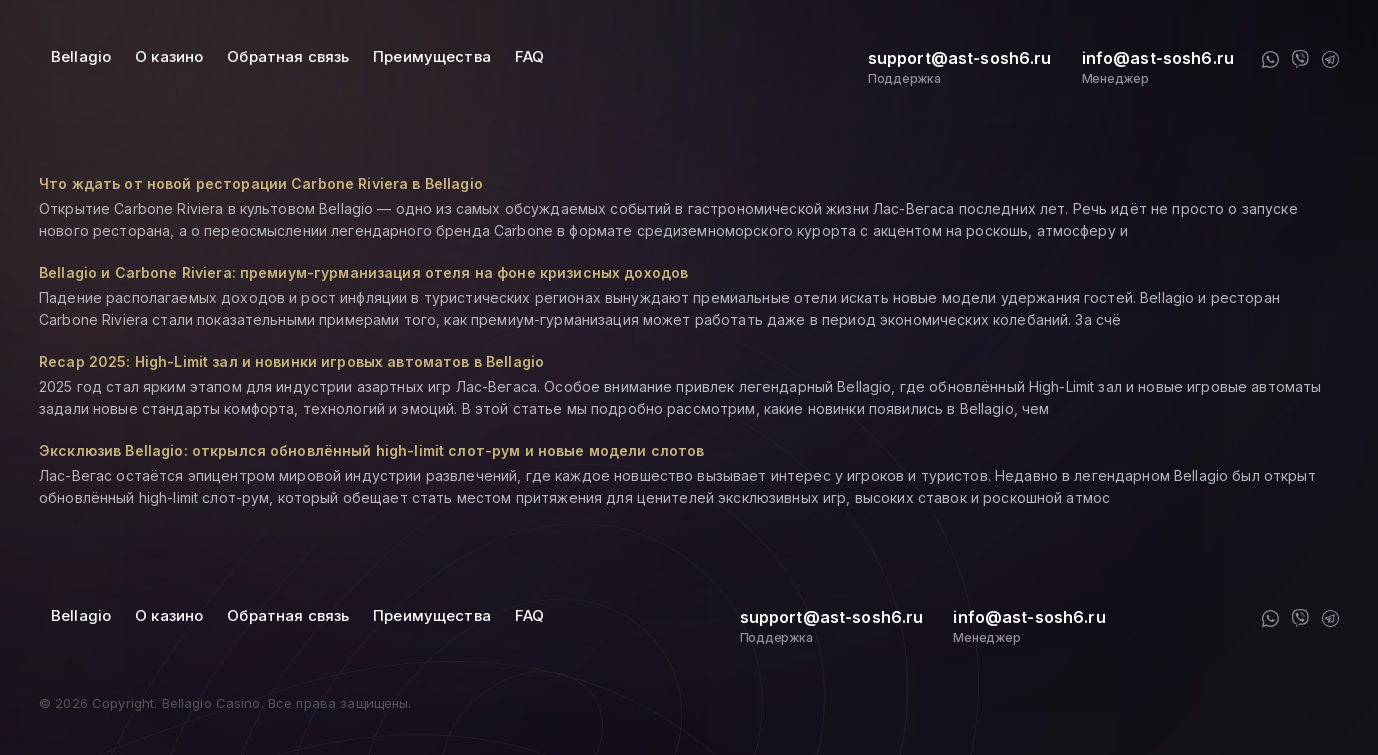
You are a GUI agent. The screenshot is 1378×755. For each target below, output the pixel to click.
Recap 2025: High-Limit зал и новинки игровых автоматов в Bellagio (291, 361)
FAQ (529, 56)
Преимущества (432, 56)
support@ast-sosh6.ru (960, 58)
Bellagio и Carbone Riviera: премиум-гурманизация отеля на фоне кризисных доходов (363, 272)
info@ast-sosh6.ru (1158, 58)
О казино (169, 56)
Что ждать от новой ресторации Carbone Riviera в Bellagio (261, 183)
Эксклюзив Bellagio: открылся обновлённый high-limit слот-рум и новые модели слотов (371, 450)
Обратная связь (288, 56)
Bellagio (81, 56)
